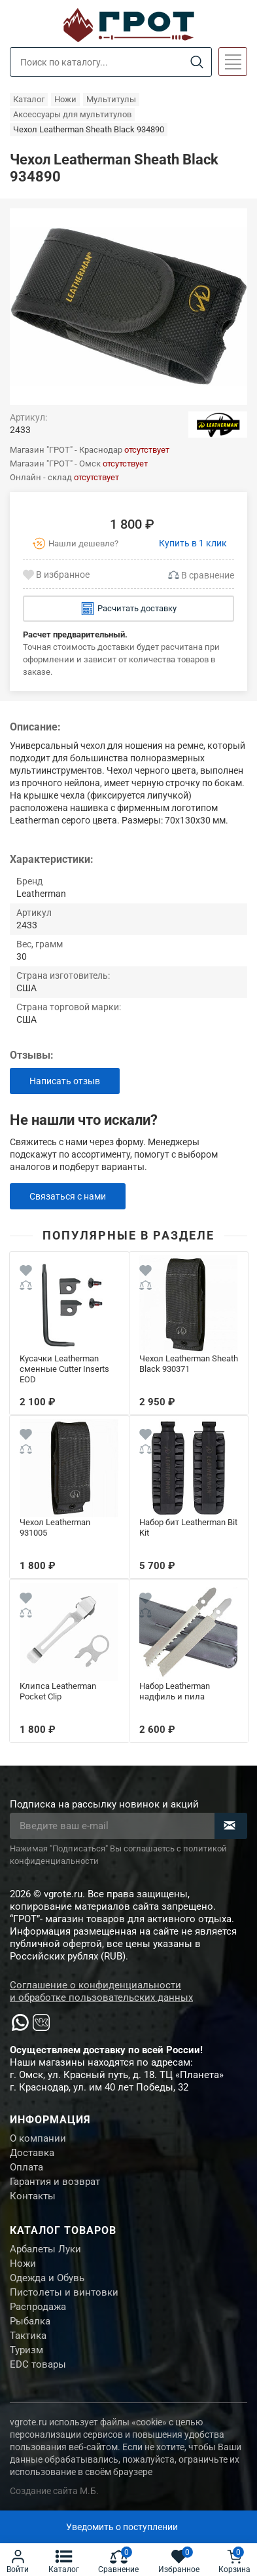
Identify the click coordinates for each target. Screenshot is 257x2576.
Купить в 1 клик (193, 543)
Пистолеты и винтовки (64, 2292)
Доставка (32, 2153)
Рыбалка (30, 2321)
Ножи (23, 2263)
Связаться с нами (67, 1196)
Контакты (33, 2196)
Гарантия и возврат (55, 2182)
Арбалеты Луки (45, 2249)
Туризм (26, 2350)
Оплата (26, 2167)
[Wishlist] (26, 1272)
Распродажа (38, 2307)
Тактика (28, 2335)
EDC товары (38, 2364)
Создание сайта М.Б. (54, 2491)
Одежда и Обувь (47, 2278)
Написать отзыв (64, 1081)
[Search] (196, 62)
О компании (38, 2138)
